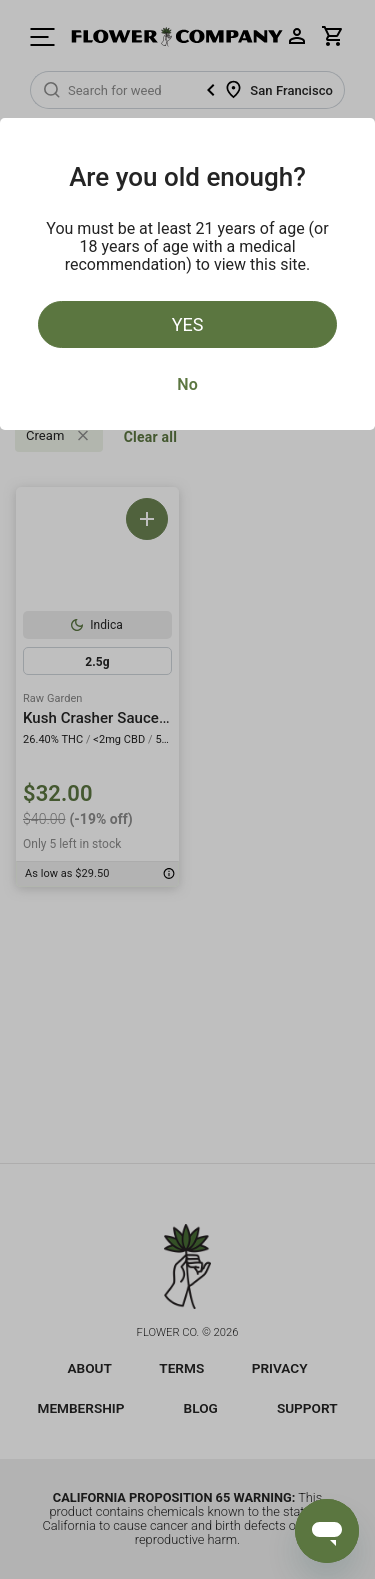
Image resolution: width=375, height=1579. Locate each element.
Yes (188, 324)
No (187, 384)
